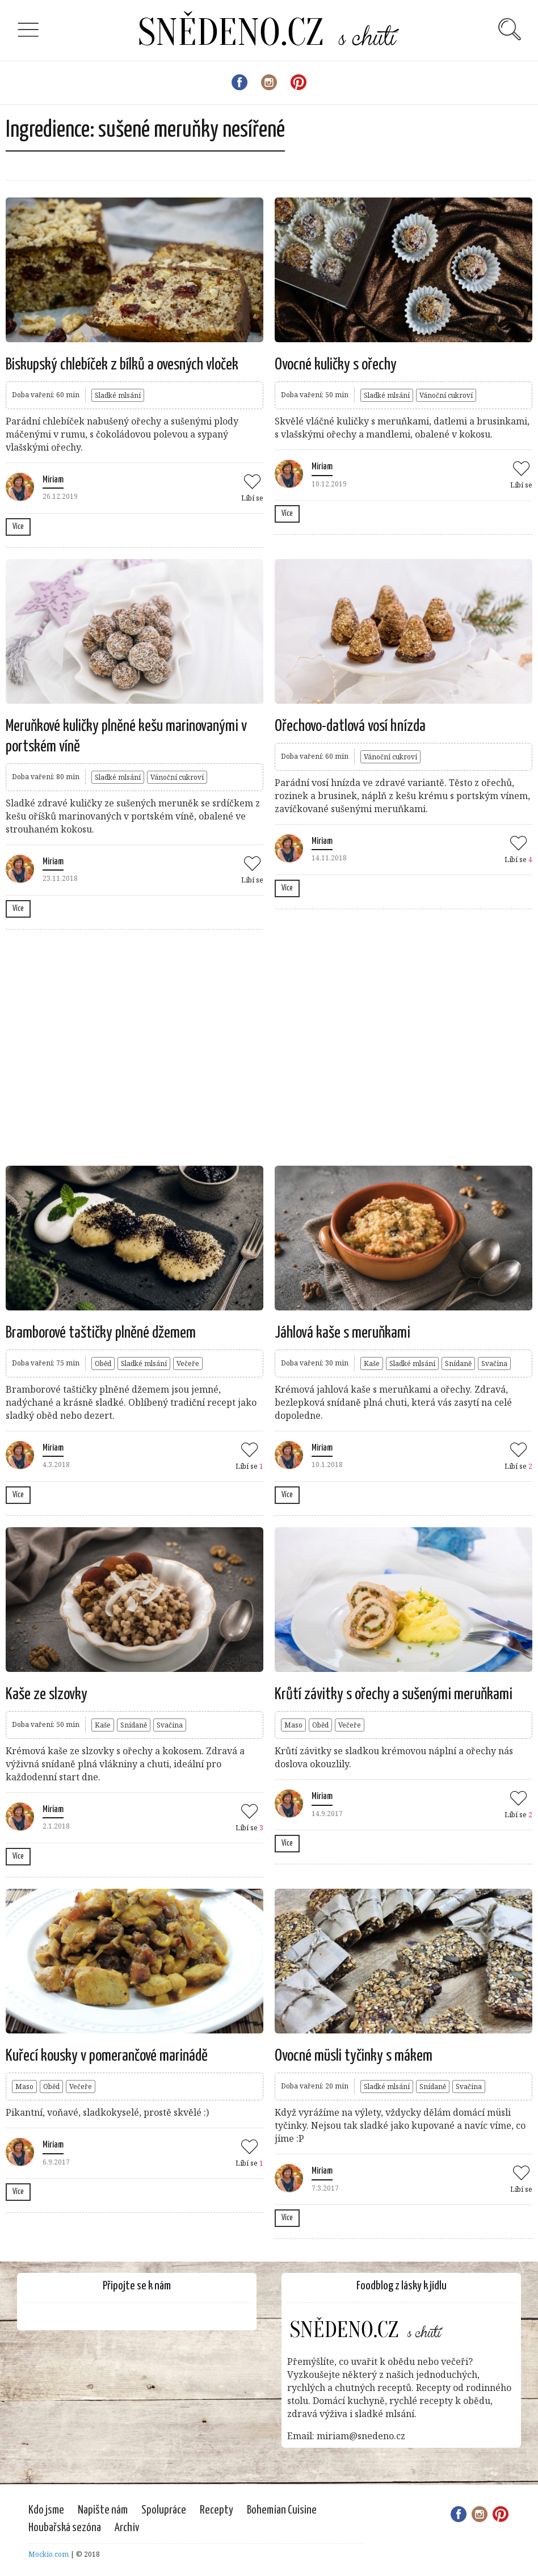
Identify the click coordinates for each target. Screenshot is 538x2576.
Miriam (53, 480)
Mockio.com (48, 2554)
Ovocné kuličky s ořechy (336, 365)
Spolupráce (163, 2510)
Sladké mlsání (118, 395)
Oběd (103, 1363)
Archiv (127, 2527)
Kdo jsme (46, 2510)
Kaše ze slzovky (46, 1695)
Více (18, 527)
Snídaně (458, 1363)
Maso (293, 1725)
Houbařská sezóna (64, 2527)
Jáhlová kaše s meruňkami (342, 1333)
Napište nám (103, 2510)
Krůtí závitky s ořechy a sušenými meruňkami (393, 1695)
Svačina (494, 1363)
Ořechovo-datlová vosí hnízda (350, 726)
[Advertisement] (212, 1046)
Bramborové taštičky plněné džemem (101, 1333)
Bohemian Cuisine (282, 2510)
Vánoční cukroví (446, 395)
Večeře (187, 1363)
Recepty (216, 2510)
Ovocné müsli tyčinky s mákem (353, 2056)
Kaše (372, 1363)
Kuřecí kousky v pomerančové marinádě (107, 2056)
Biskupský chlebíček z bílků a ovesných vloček (122, 365)
